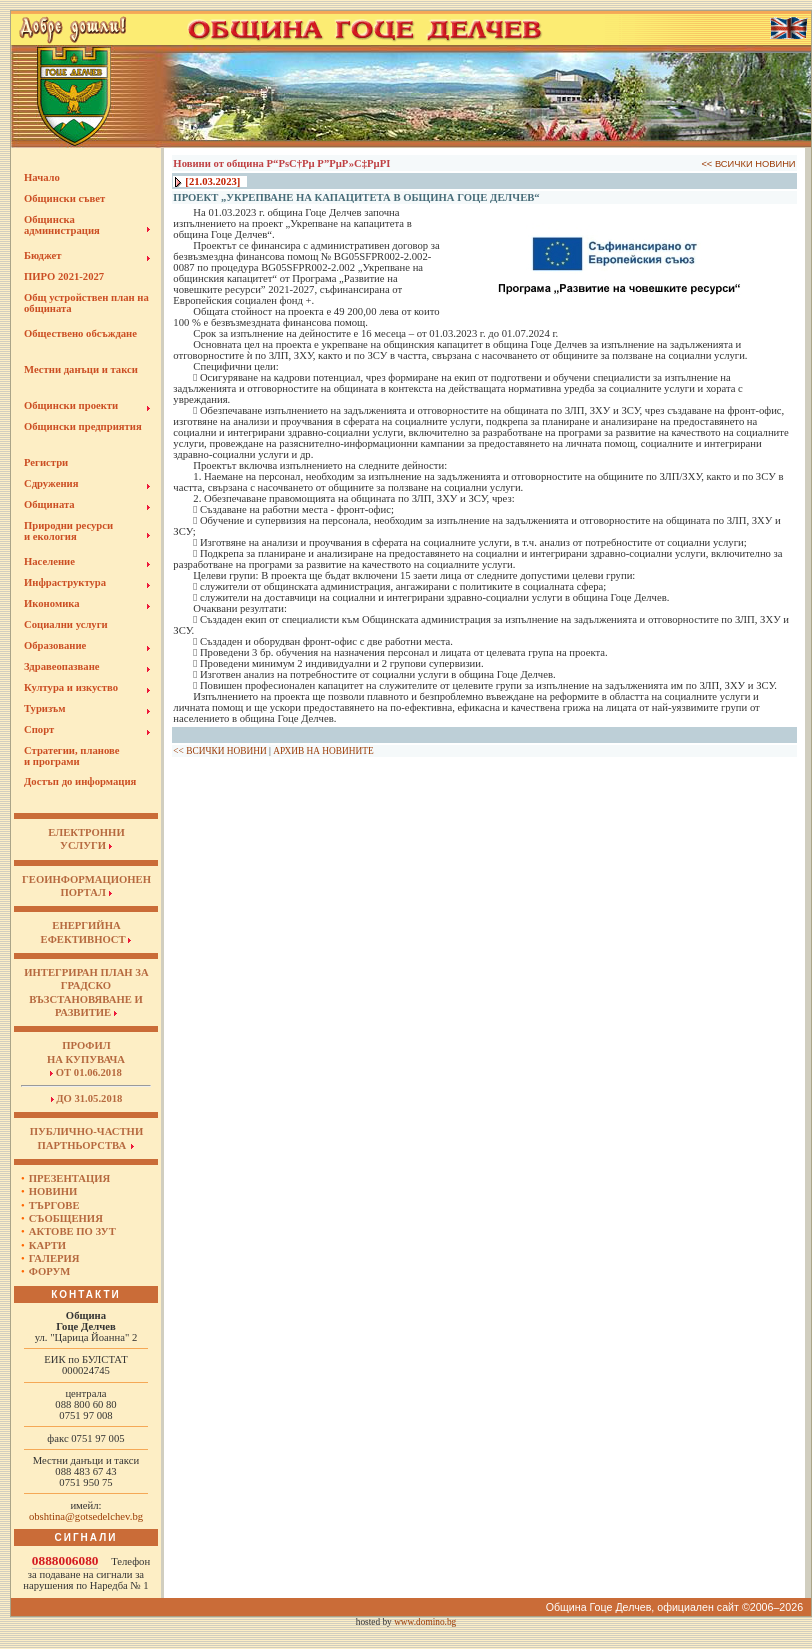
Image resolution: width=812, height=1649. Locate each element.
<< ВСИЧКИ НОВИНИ (748, 164)
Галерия (54, 1258)
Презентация (70, 1178)
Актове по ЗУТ (72, 1231)
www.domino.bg (425, 1622)
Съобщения (66, 1218)
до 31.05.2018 (87, 1098)
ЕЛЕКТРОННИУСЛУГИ (86, 839)
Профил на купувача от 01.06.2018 (86, 1059)
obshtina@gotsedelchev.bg (86, 1516)
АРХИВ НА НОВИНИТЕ (323, 751)
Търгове (54, 1205)
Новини (53, 1191)
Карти (47, 1245)
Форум (50, 1271)
